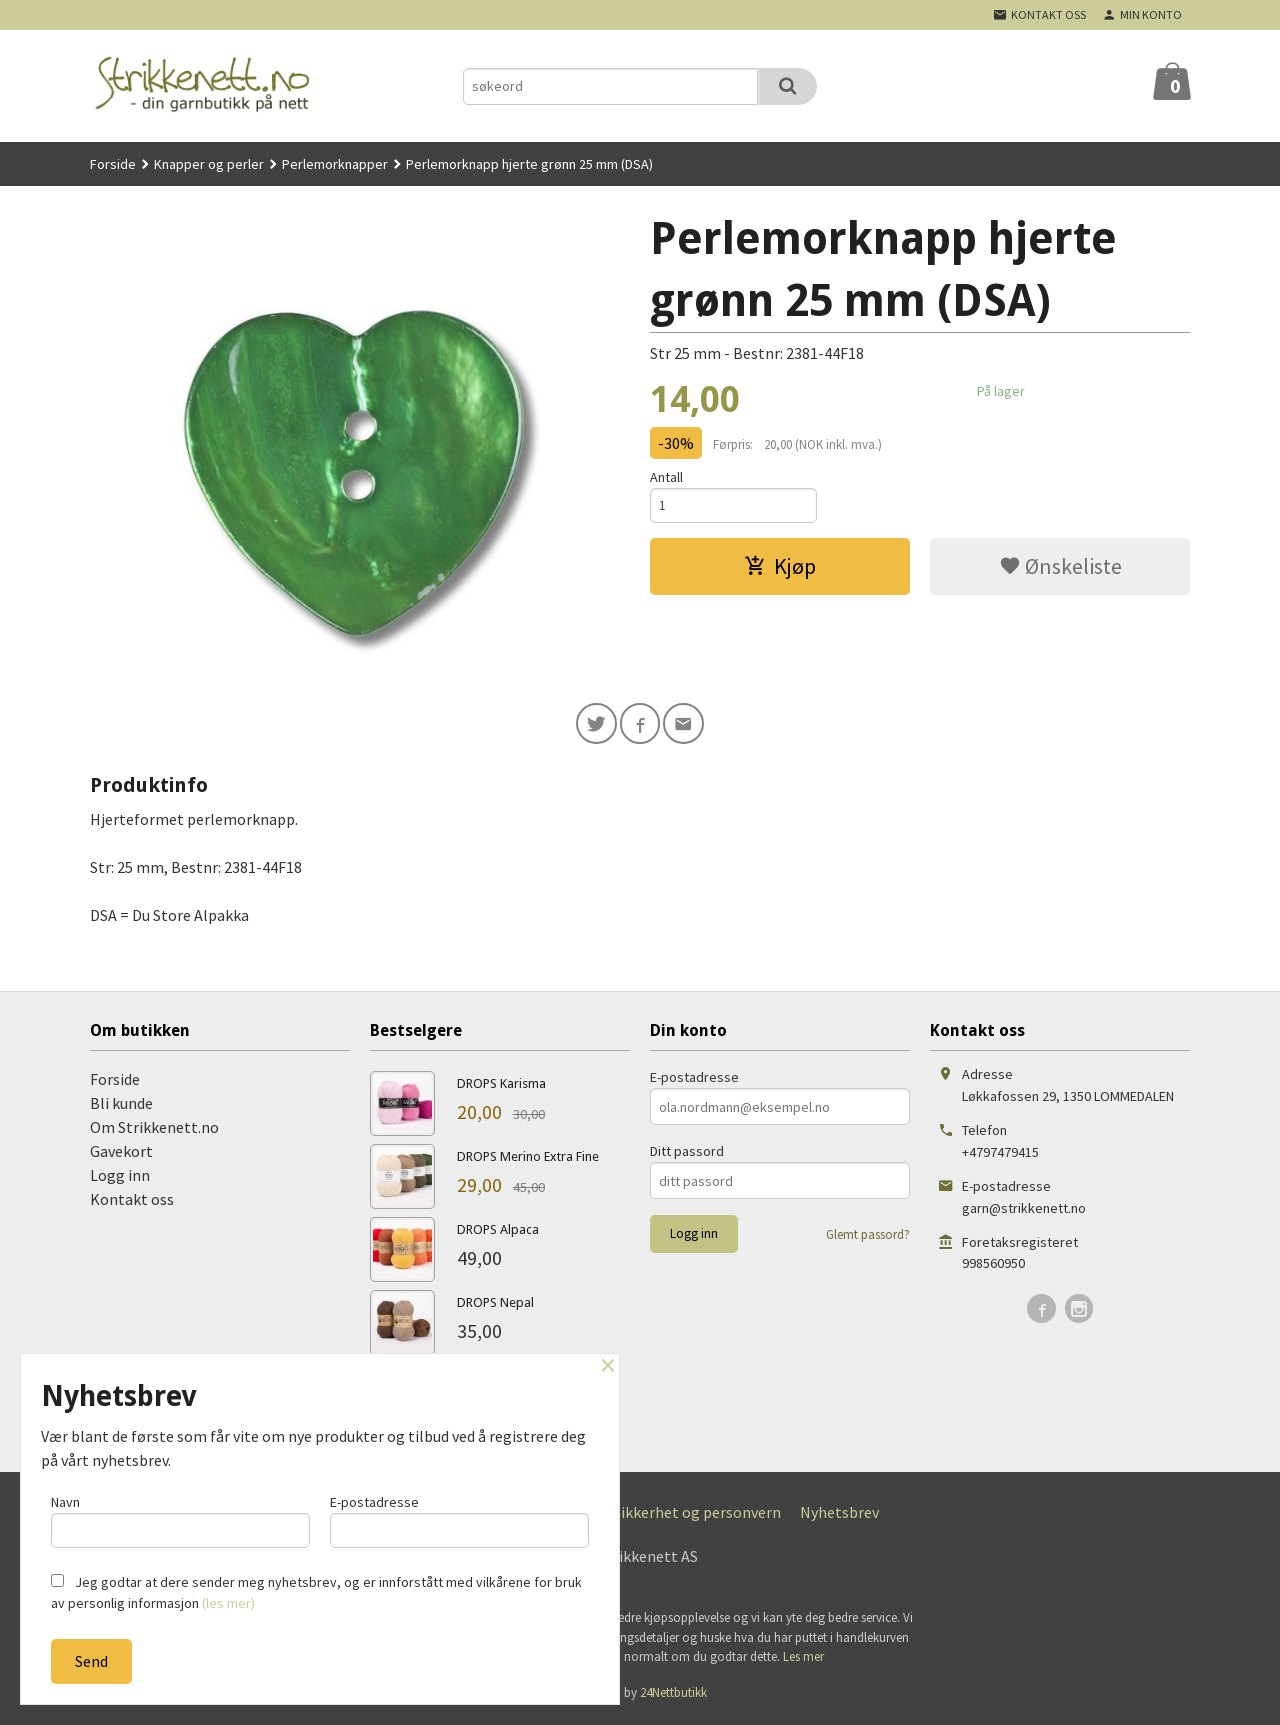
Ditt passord (687, 1154)
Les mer (803, 1659)
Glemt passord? (868, 1237)
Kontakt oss (132, 1202)
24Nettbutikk (673, 1695)
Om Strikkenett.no (154, 1130)
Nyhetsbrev (839, 1515)
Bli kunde (121, 1106)
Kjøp (780, 569)
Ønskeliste (1060, 569)
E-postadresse (694, 1080)
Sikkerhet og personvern (697, 1515)
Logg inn (120, 1178)
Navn (180, 1518)
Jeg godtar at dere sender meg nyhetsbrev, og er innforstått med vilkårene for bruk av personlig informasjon (316, 1592)
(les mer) (228, 1603)
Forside (113, 164)
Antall (666, 477)
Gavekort (121, 1154)
